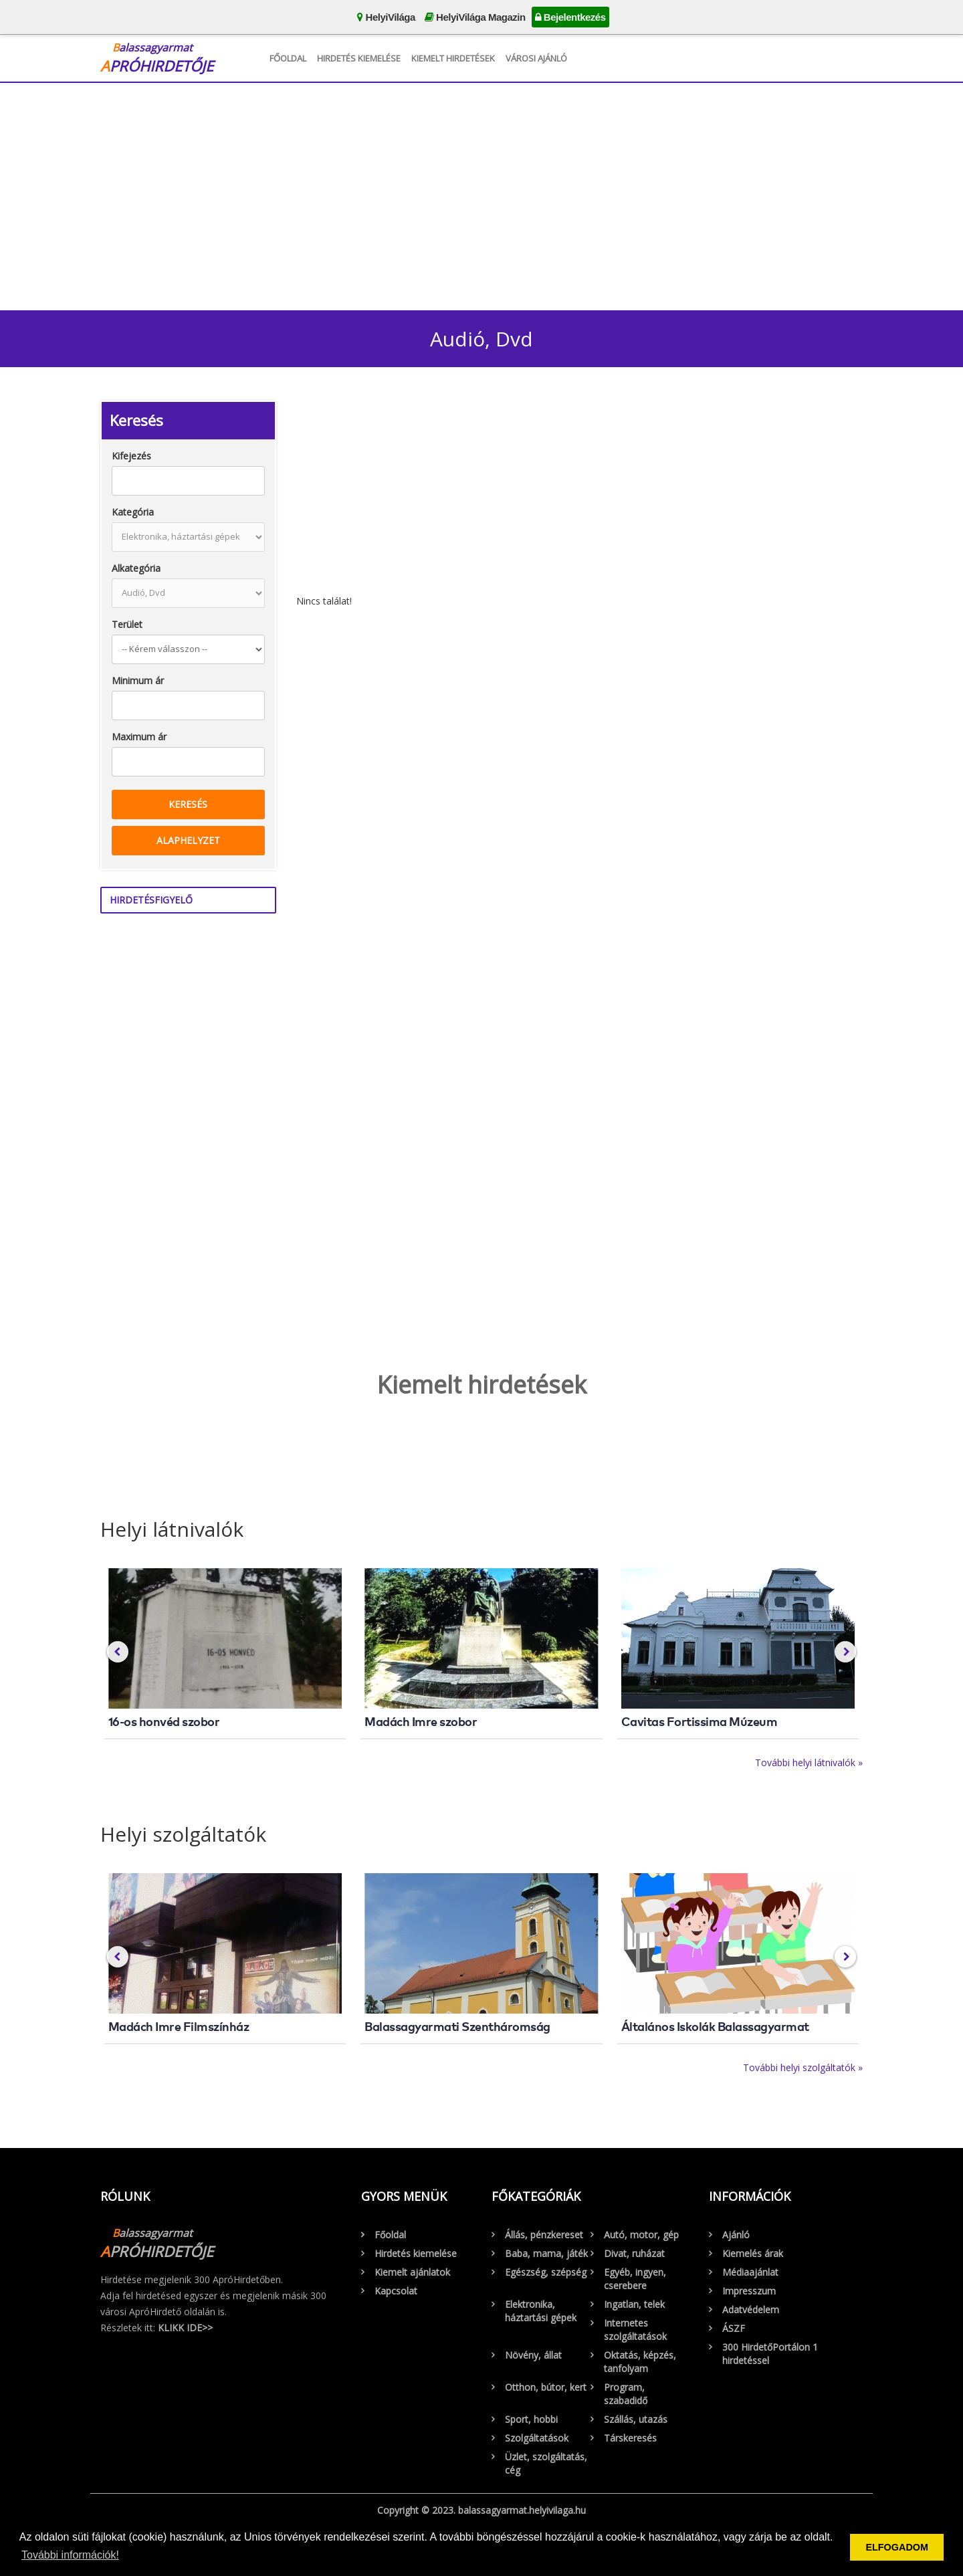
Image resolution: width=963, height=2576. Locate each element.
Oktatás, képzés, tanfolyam (640, 2362)
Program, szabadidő (625, 2394)
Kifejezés (131, 455)
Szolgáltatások (536, 2438)
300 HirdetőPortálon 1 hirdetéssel (770, 2354)
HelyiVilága (386, 17)
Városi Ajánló (536, 58)
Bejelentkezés (570, 17)
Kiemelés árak (752, 2253)
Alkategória (136, 568)
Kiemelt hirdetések (453, 58)
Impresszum (749, 2290)
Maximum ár (139, 736)
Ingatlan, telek (634, 2304)
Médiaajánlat (750, 2272)
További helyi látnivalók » (809, 1762)
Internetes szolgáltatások (635, 2330)
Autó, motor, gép (641, 2234)
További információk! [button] (70, 2555)
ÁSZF (733, 2328)
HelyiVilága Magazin (475, 17)
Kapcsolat (395, 2290)
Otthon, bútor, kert (545, 2387)
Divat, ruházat (634, 2253)
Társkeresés (630, 2438)
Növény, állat (533, 2355)
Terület (127, 624)
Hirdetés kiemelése (359, 58)
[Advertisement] (481, 193)
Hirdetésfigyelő (151, 899)
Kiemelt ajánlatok (412, 2272)
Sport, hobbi (531, 2419)
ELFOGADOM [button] (896, 2547)
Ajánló (736, 2234)
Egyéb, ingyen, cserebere (635, 2279)
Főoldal (288, 58)
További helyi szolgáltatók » (803, 2067)
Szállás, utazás (635, 2419)
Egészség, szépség (545, 2272)
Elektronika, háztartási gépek (540, 2311)
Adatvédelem (750, 2309)
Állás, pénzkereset (544, 2234)
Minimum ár (138, 680)
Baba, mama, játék (546, 2253)
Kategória (133, 512)
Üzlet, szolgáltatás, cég (546, 2463)
